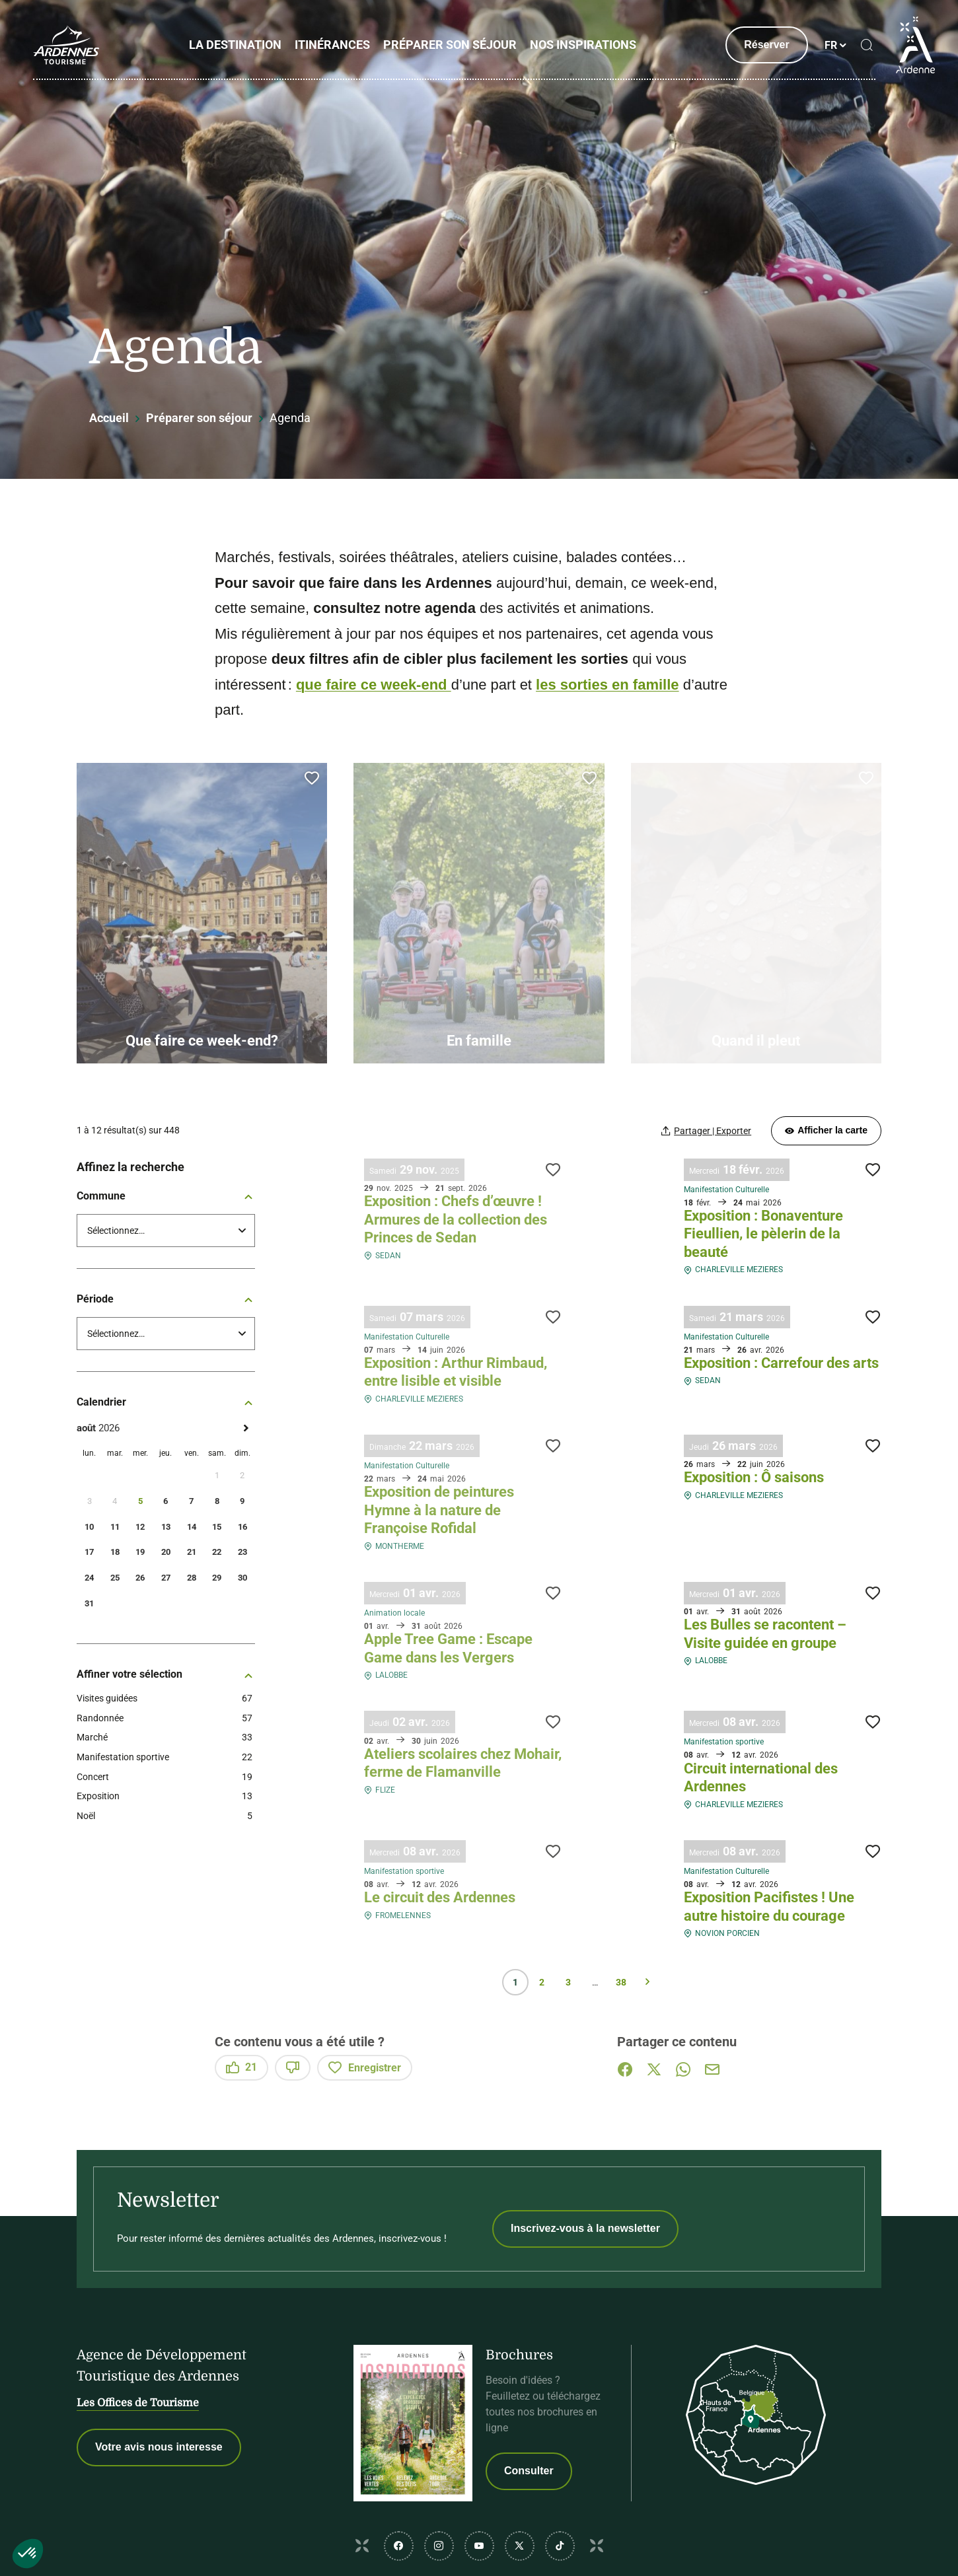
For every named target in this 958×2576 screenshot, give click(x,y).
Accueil (109, 418)
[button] (28, 2553)
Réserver (767, 44)
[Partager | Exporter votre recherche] (706, 1130)
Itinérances (332, 45)
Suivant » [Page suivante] (647, 1982)
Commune (166, 1196)
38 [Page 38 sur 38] (621, 1982)
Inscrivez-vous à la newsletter (585, 2228)
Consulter (529, 2470)
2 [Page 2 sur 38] (541, 1982)
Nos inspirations (583, 45)
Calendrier (166, 1402)
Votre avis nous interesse (159, 2446)
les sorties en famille (607, 684)
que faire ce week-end (373, 684)
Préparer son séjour (450, 45)
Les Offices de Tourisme (138, 2403)
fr (831, 45)
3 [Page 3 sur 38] (568, 1982)
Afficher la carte (826, 1130)
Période (166, 1299)
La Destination (235, 45)
